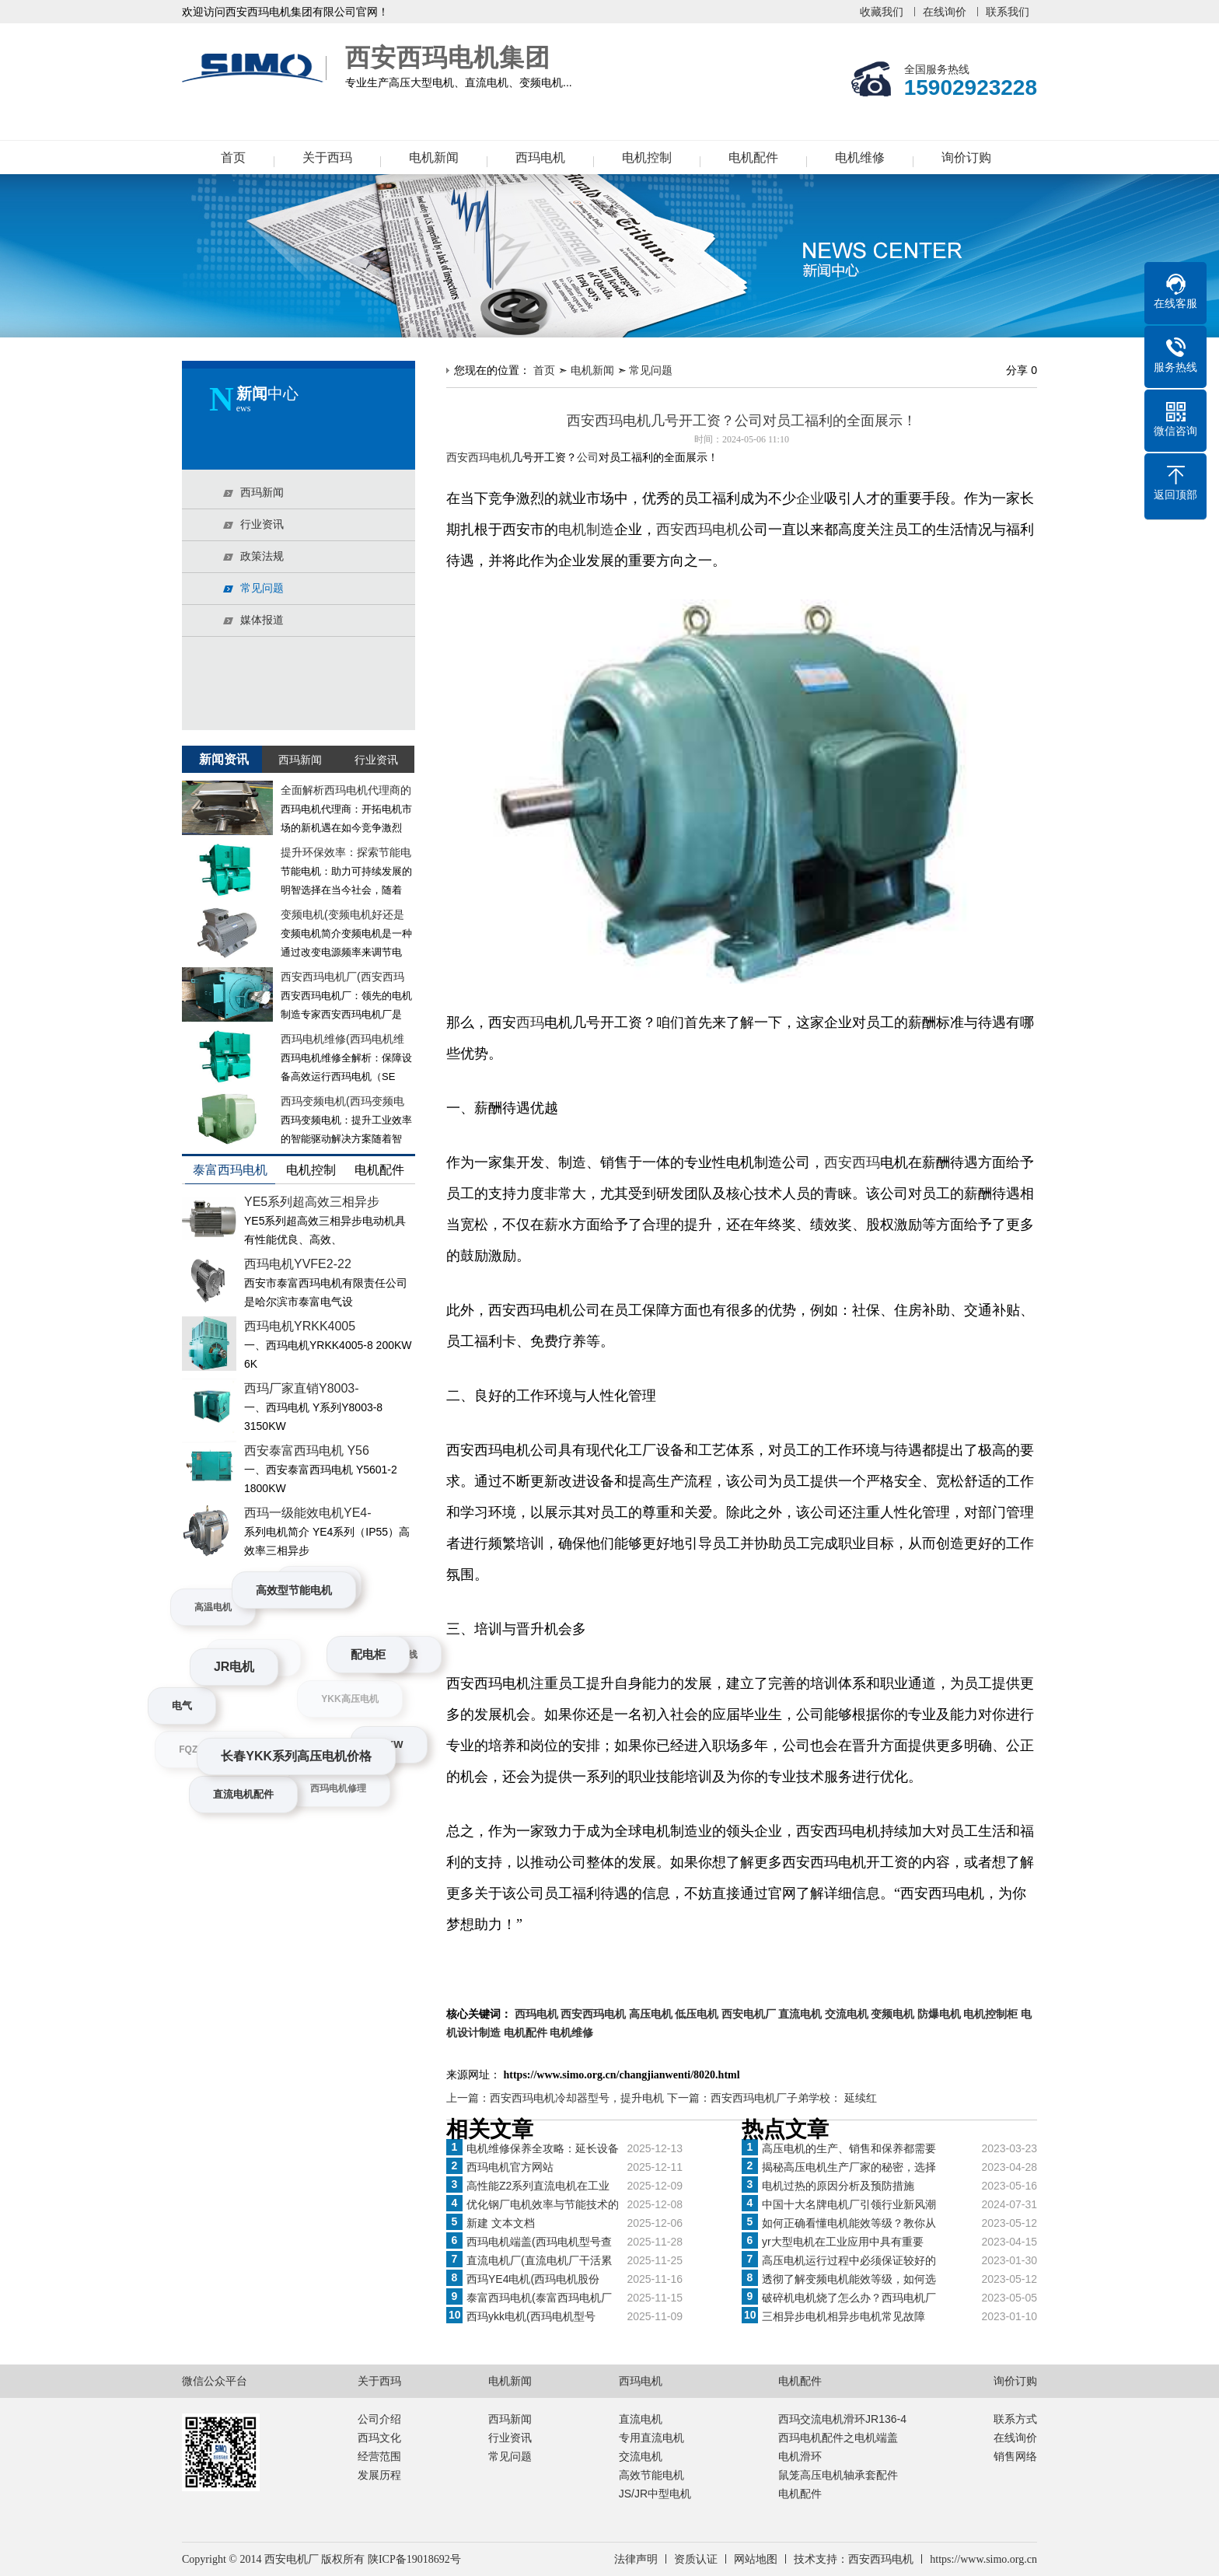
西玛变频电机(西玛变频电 (342, 1101)
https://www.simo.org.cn (983, 2559)
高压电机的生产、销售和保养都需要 (849, 2148)
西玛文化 (379, 2437)
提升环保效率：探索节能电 (346, 852)
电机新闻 (434, 157)
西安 (457, 457)
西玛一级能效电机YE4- (308, 1512)
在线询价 (944, 11)
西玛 (530, 1022)
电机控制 (647, 157)
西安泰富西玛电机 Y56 (306, 1450)
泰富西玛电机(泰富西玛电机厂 (539, 2297)
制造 (600, 529)
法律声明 (636, 2559)
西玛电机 (540, 157)
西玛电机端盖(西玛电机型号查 (539, 2241)
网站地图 (755, 2559)
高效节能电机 (651, 2475)
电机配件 (753, 157)
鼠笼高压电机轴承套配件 (838, 2475)
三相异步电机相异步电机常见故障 (843, 2316)
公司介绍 (379, 2419)
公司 (588, 457)
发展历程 (379, 2475)
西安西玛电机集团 (256, 68)
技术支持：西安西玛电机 (853, 2559)
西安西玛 (852, 1162)
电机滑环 (800, 2456)
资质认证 (696, 2559)
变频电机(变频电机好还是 (342, 914)
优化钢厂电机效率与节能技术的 (542, 2204)
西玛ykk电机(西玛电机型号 (531, 2316)
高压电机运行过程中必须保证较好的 (849, 2260)
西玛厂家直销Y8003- (301, 1388)
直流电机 (640, 2419)
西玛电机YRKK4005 (299, 1326)
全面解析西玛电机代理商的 (346, 790)
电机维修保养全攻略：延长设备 (542, 2148)
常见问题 (650, 370)
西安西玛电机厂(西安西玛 (342, 976)
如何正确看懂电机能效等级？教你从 (849, 2223)
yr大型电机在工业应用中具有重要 (843, 2241)
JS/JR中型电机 (655, 2493)
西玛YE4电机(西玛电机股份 (532, 2279)
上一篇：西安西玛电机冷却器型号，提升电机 (556, 2098)
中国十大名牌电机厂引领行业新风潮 (849, 2204)
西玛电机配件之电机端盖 (838, 2437)
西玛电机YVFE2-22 (297, 1264)
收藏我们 (881, 11)
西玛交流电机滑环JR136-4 (842, 2419)
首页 (233, 157)
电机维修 (860, 157)
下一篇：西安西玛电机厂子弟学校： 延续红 (772, 2098)
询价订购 (966, 157)
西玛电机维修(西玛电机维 (342, 1039)
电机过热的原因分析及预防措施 (838, 2185)
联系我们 (1007, 11)
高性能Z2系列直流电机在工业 (538, 2185)
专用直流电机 (651, 2437)
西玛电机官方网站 (510, 2167)
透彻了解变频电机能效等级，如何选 (849, 2279)
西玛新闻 (510, 2419)
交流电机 (640, 2456)
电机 (572, 529)
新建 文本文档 (500, 2223)
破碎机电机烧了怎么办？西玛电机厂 (849, 2297)
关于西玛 (327, 157)
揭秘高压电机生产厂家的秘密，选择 (849, 2167)
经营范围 (379, 2456)
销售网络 (1015, 2456)
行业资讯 (510, 2437)
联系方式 (1015, 2419)
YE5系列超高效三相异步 (311, 1201)
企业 (810, 498)
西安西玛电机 (698, 529)
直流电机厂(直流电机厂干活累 (539, 2260)
